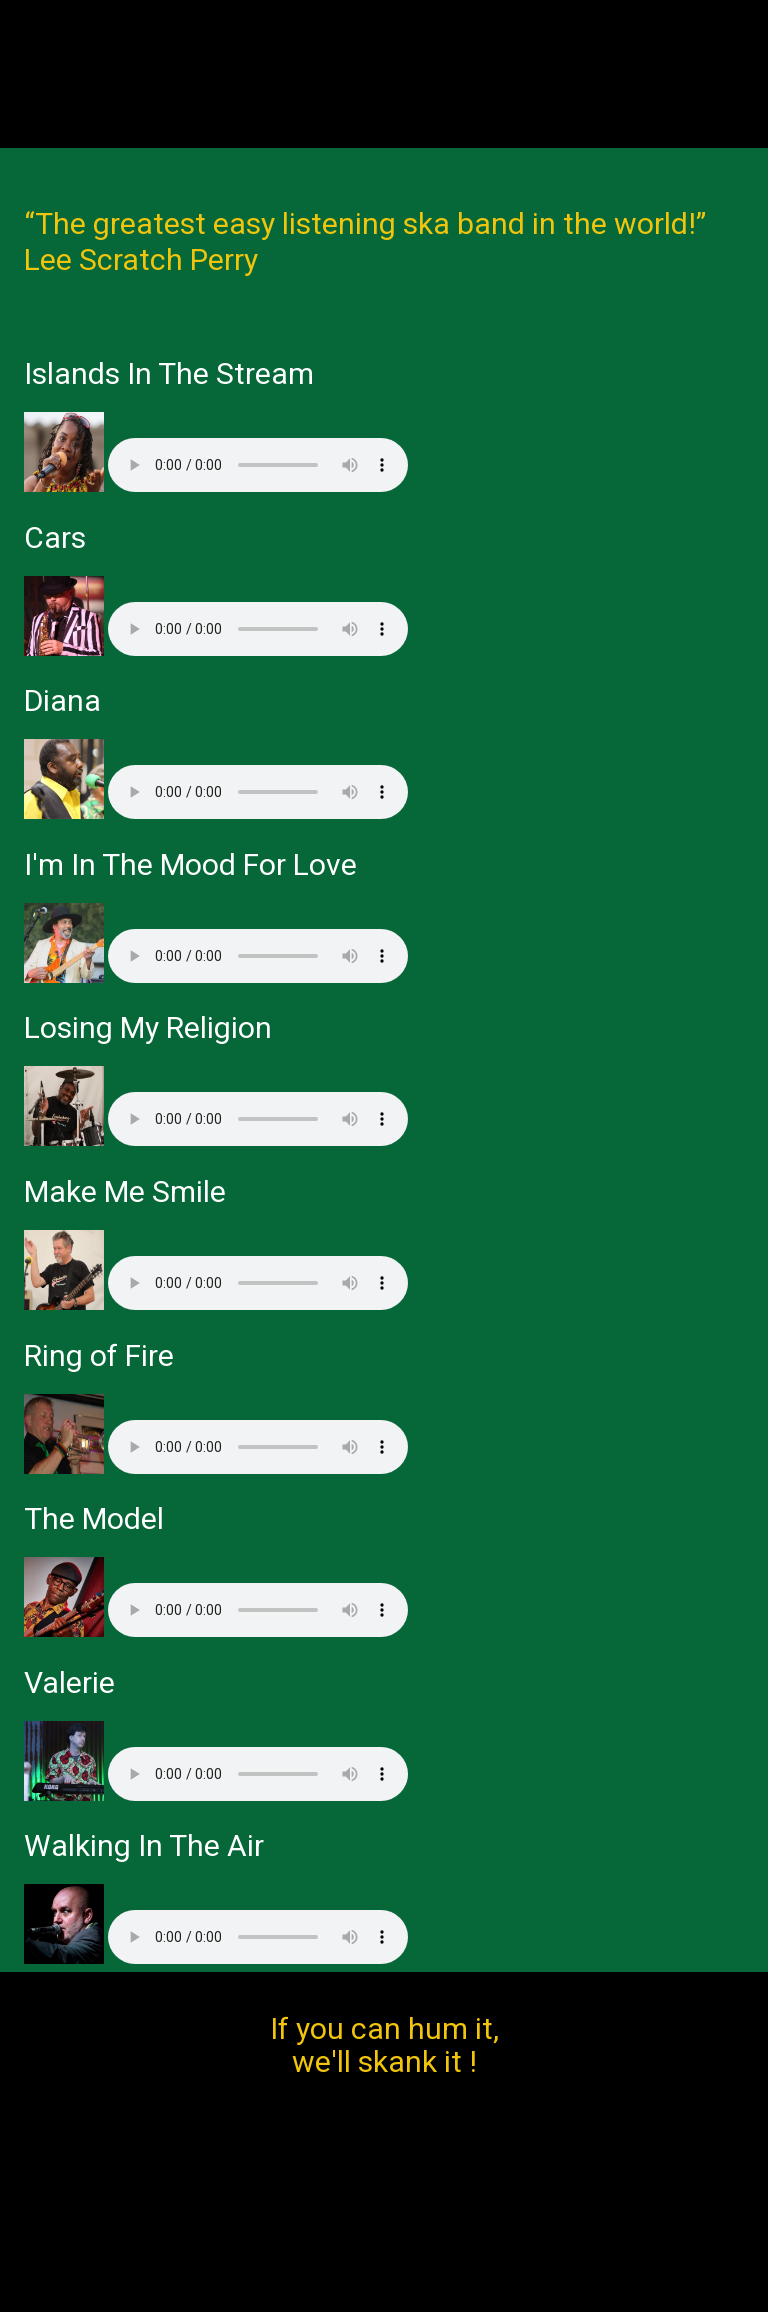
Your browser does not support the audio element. (258, 465)
